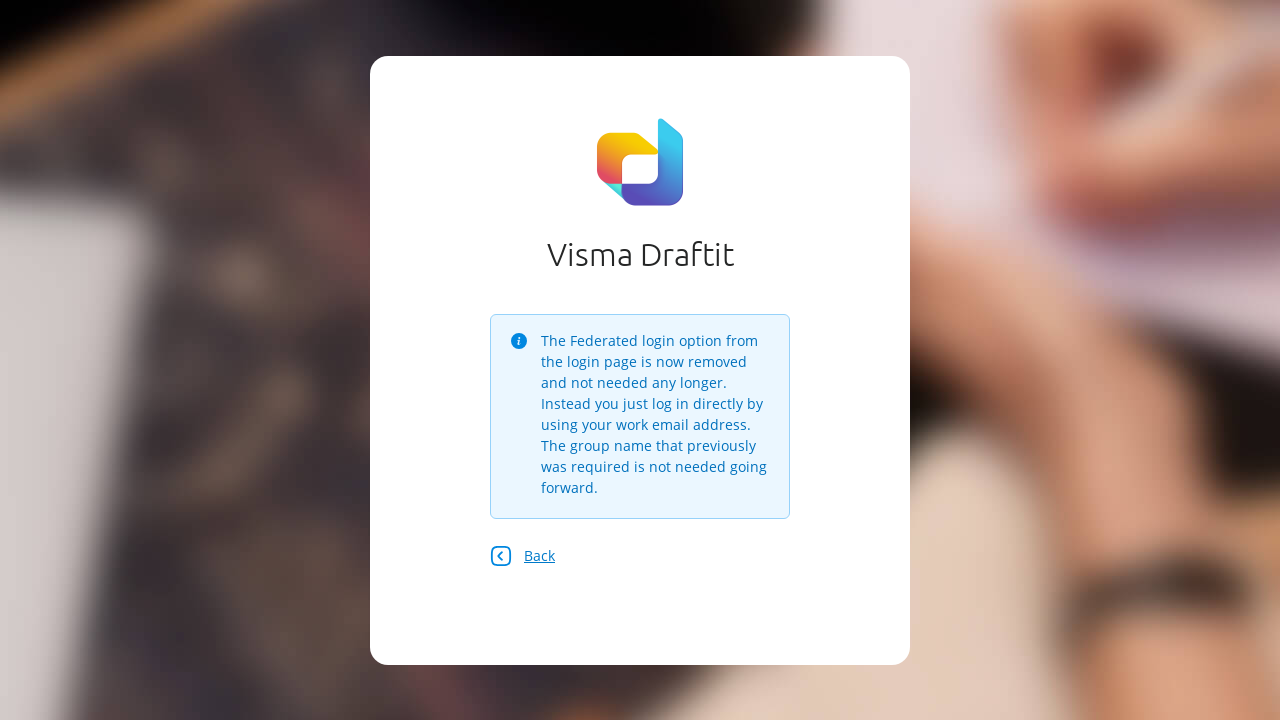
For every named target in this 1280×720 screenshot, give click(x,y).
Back (522, 556)
